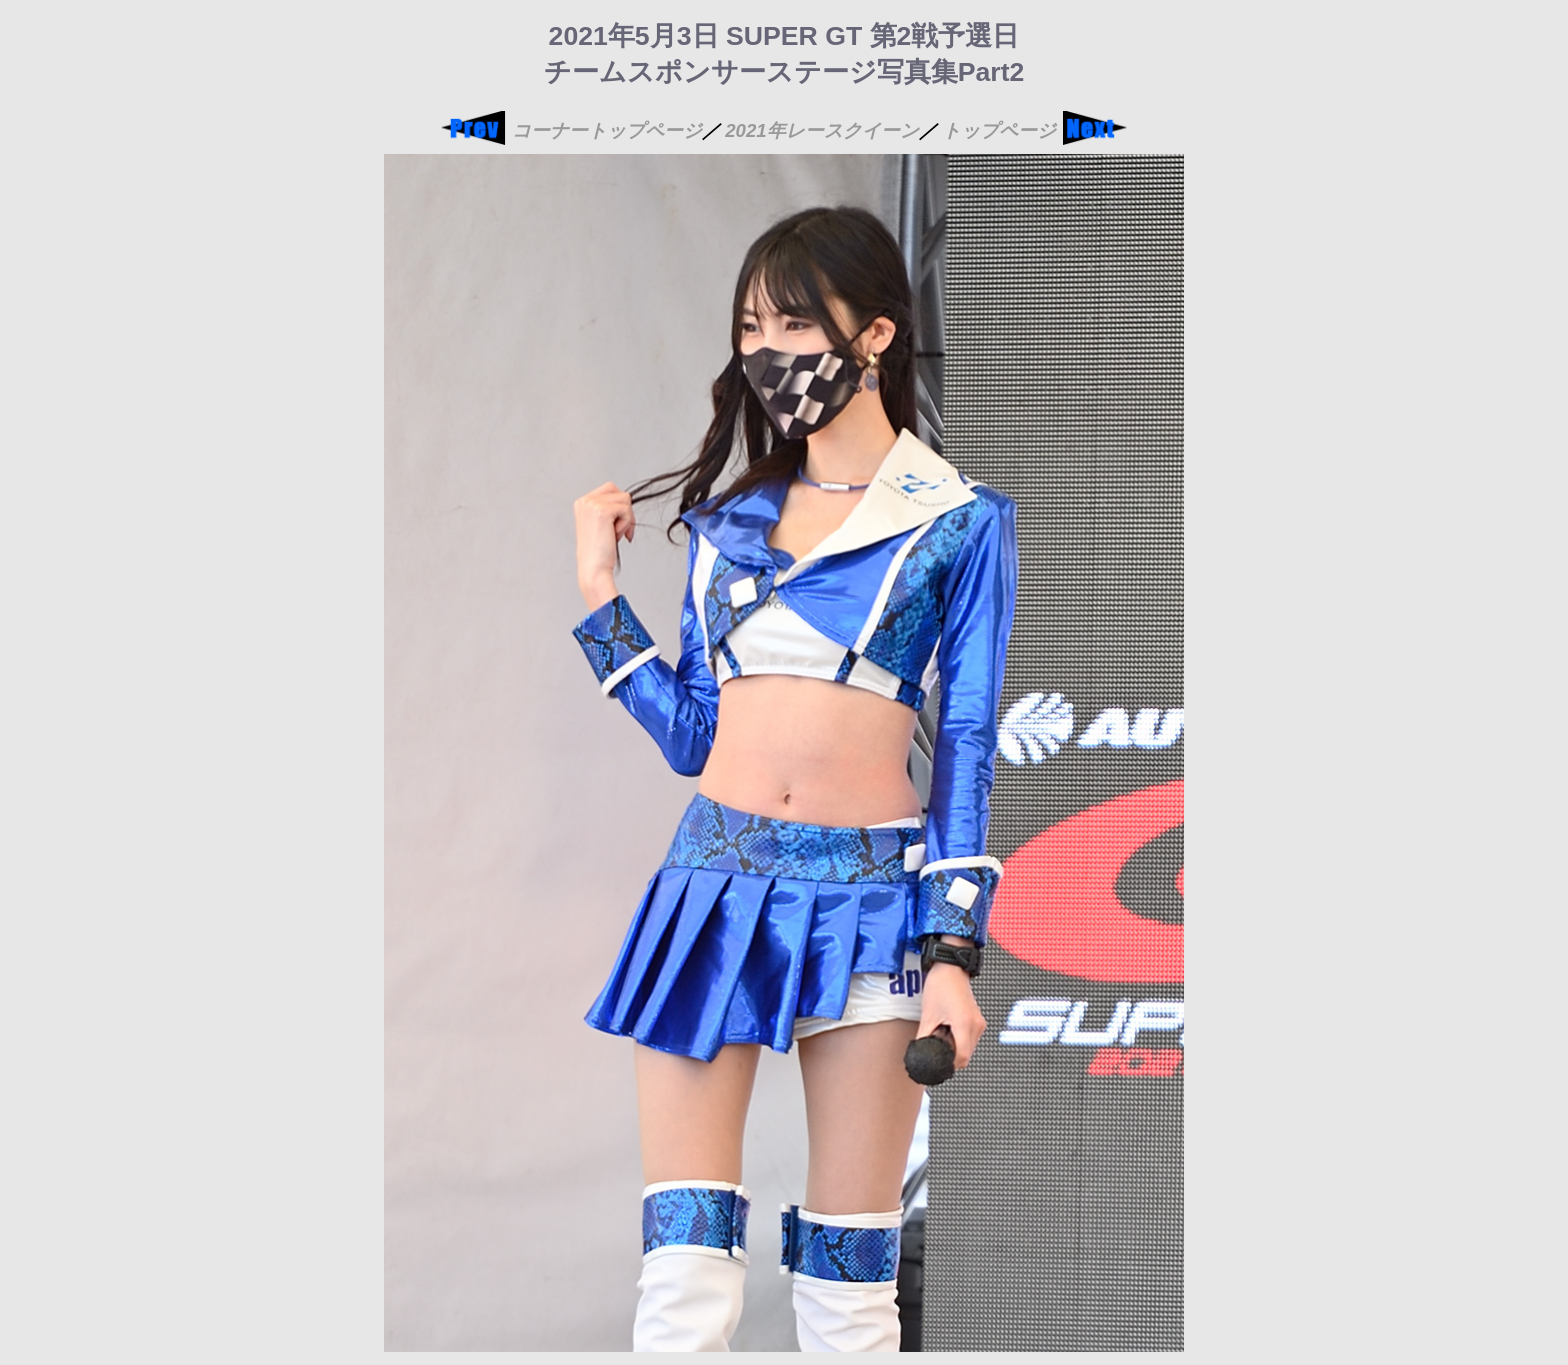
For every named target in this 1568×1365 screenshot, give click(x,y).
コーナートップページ (607, 130)
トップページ (999, 130)
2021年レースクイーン (822, 130)
